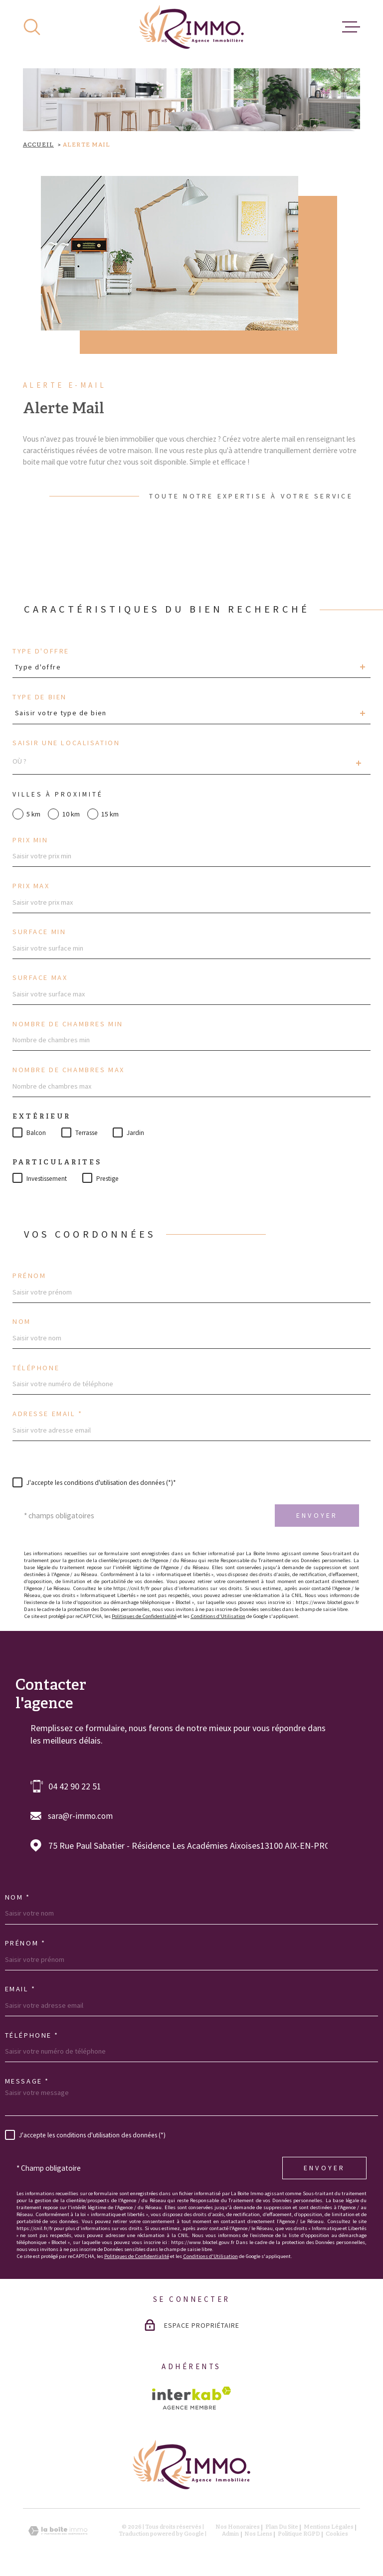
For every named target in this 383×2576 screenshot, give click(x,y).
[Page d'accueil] (191, 27)
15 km (110, 813)
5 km (33, 813)
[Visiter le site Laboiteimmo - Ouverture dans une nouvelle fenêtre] (58, 2531)
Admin (230, 2534)
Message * (27, 2081)
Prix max (31, 885)
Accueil (38, 145)
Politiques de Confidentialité (144, 1615)
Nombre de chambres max (68, 1069)
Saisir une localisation (66, 742)
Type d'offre (40, 650)
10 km (71, 813)
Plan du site (281, 2527)
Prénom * (25, 1942)
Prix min (30, 839)
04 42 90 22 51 (74, 1786)
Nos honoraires (237, 2527)
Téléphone (35, 1367)
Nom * (17, 1897)
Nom (21, 1321)
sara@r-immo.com (80, 1815)
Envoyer (317, 1515)
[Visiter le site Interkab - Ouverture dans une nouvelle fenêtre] (191, 2398)
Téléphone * (32, 2035)
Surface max (39, 977)
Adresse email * (47, 1413)
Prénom (29, 1275)
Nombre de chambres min (67, 1023)
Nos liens (258, 2534)
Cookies (337, 2534)
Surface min (39, 931)
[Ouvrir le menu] (351, 27)
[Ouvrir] (32, 27)
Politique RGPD (299, 2534)
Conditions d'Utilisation (218, 1615)
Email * (20, 1988)
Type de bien (39, 696)
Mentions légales (329, 2527)
